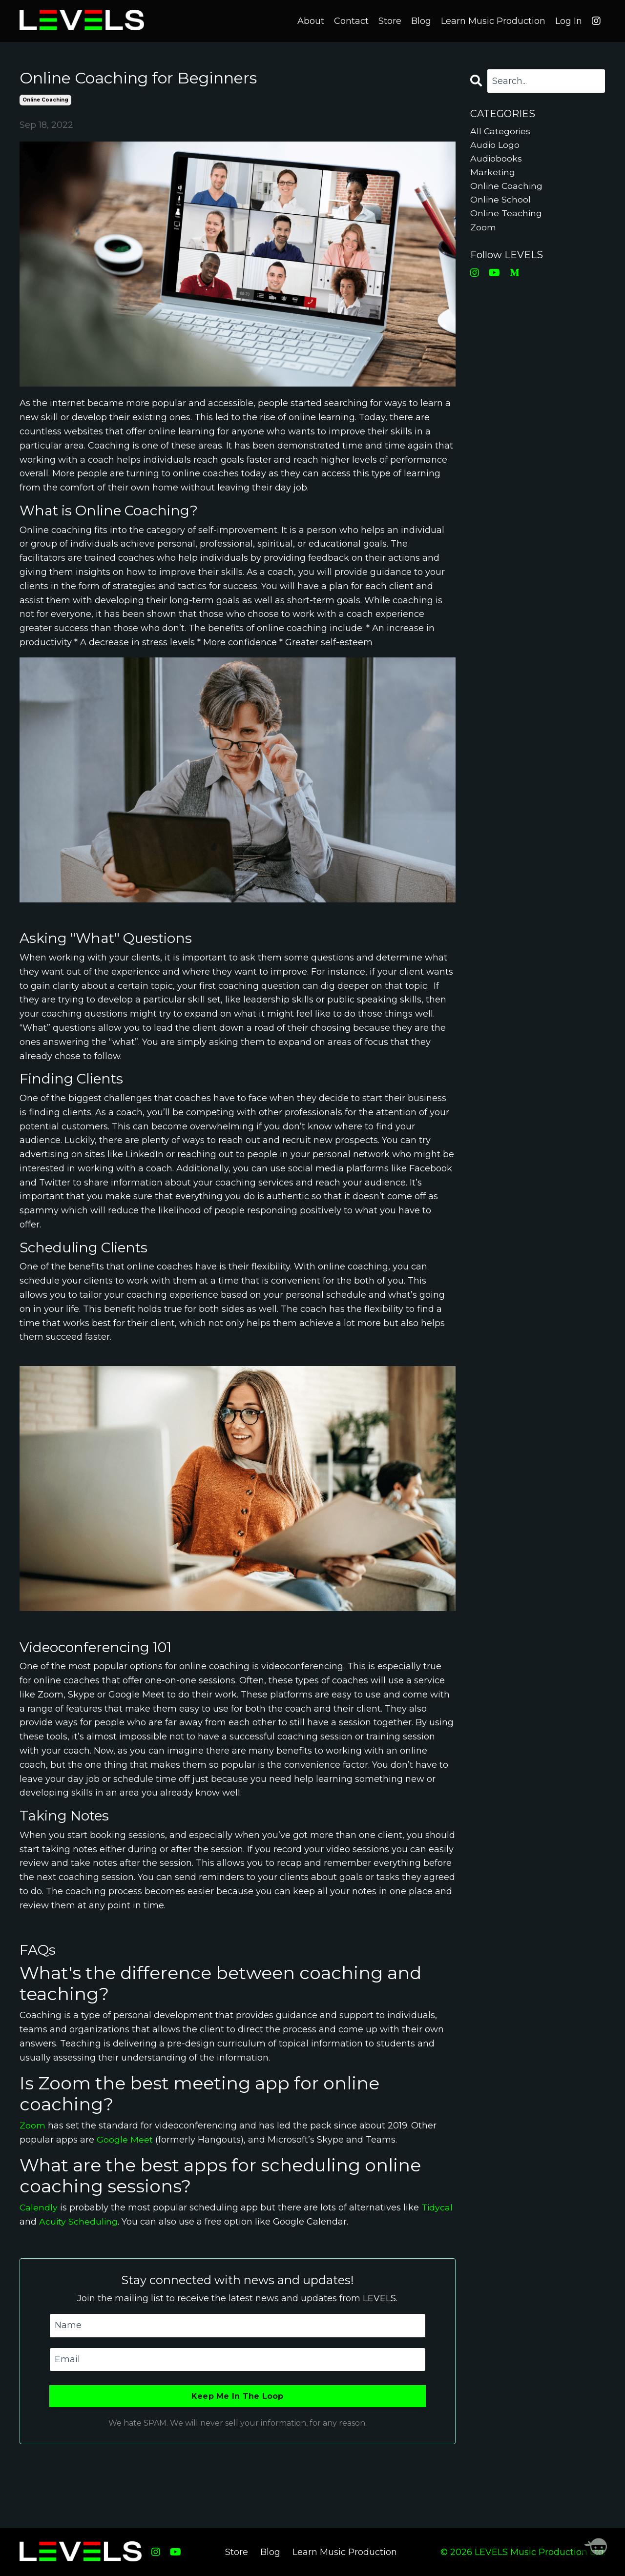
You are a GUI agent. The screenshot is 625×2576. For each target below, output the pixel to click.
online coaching (45, 99)
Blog (421, 20)
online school (500, 201)
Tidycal (438, 2207)
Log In (568, 20)
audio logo (495, 145)
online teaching (506, 215)
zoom (483, 229)
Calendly (39, 2207)
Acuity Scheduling (79, 2221)
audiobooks (496, 159)
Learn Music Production (493, 20)
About (310, 20)
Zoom (32, 2125)
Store (389, 20)
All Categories (500, 130)
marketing (493, 173)
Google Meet (125, 2139)
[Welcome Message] (595, 2546)
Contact (351, 20)
